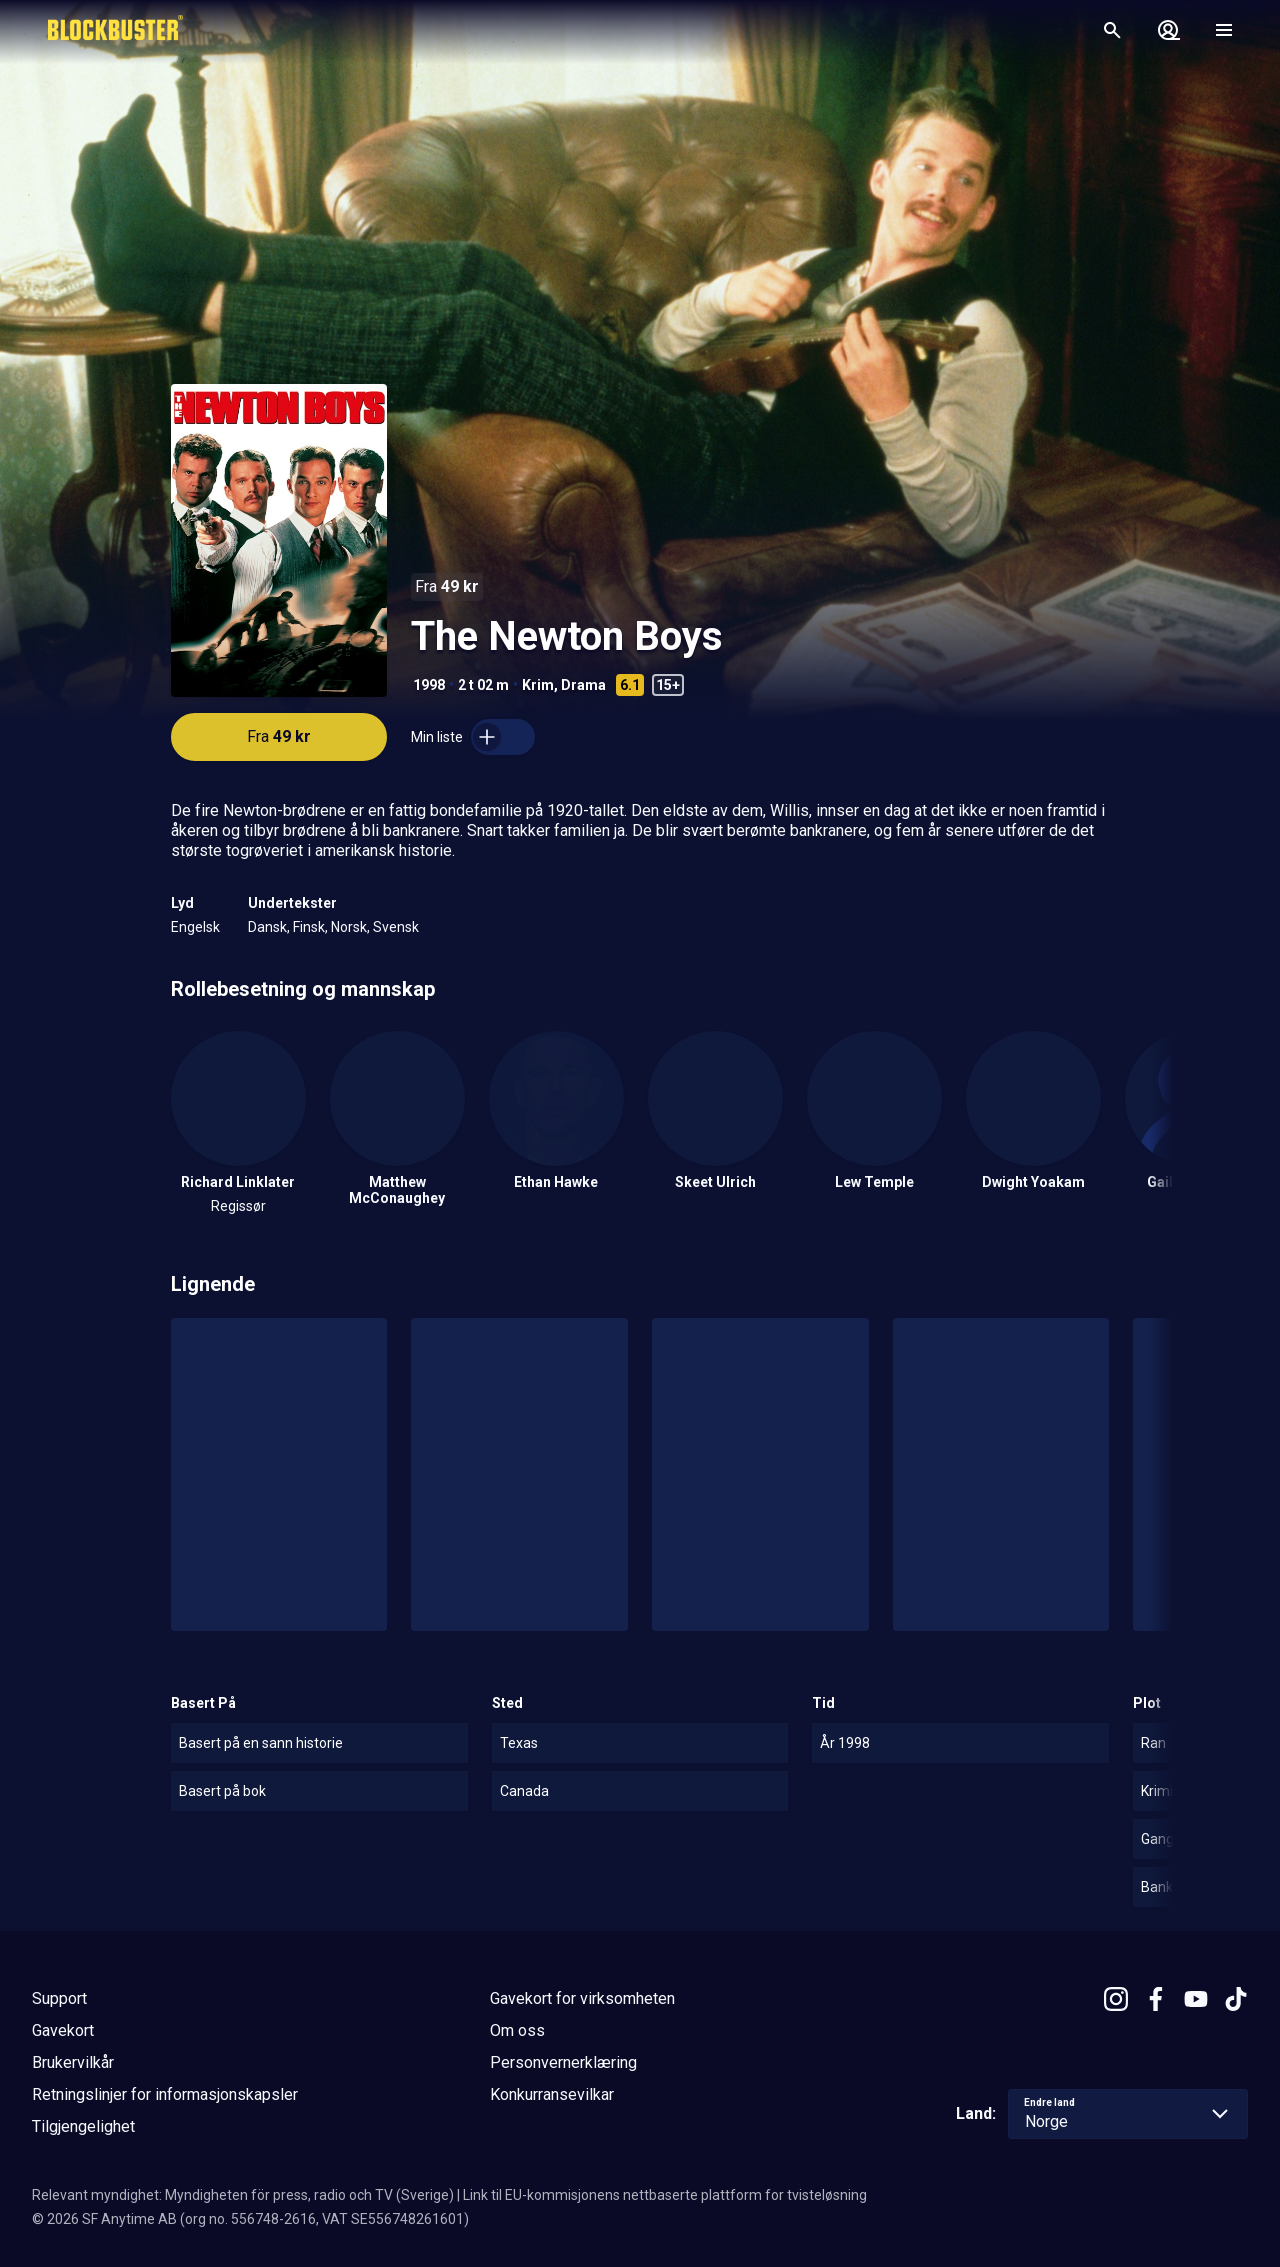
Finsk (309, 927)
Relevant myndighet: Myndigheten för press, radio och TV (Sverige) (243, 2195)
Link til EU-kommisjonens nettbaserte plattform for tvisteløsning (665, 2195)
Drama (583, 685)
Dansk (267, 927)
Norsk (349, 927)
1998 (429, 685)
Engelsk (195, 927)
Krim (538, 685)
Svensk (396, 927)
